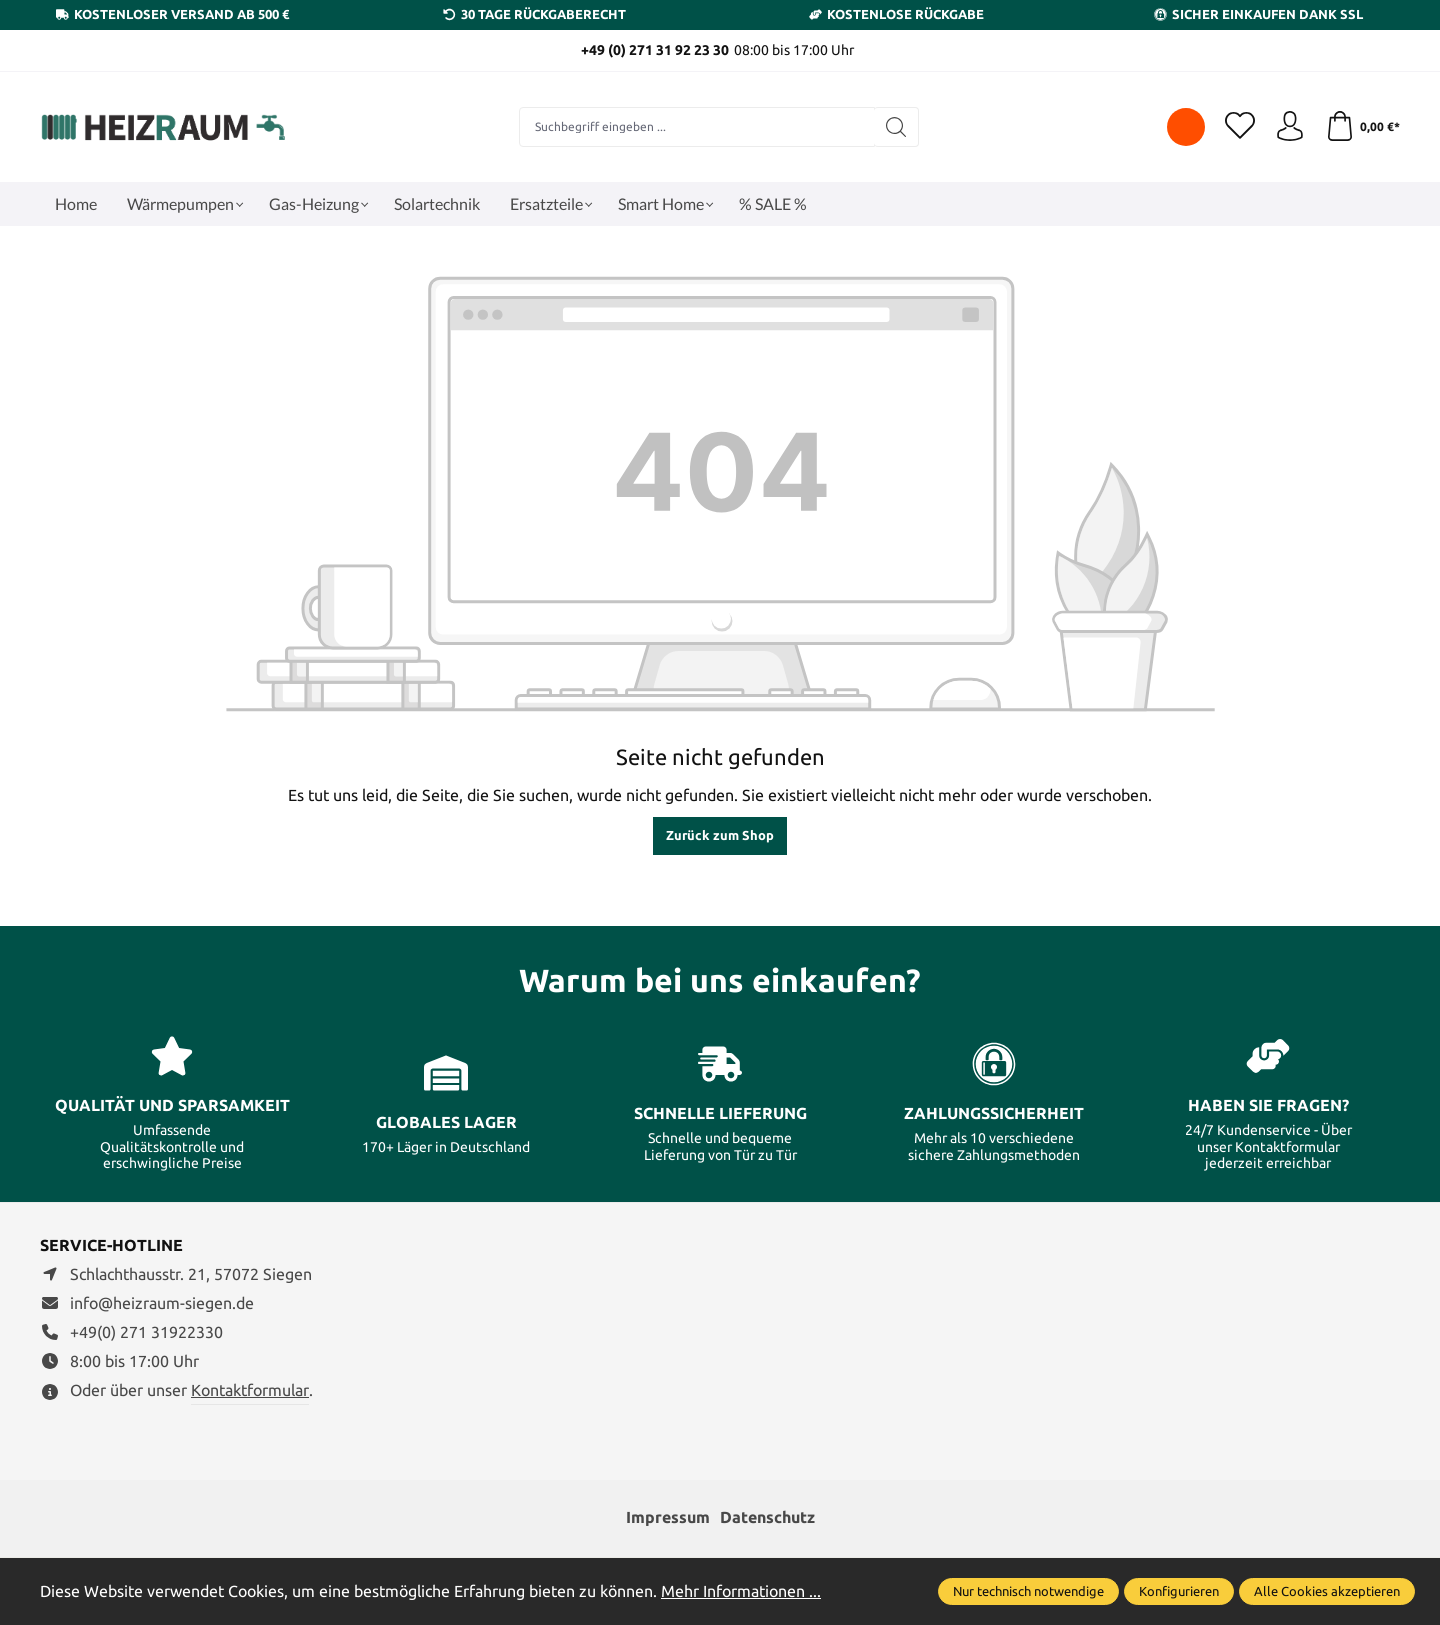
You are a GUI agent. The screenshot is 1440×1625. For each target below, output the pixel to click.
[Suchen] (896, 127)
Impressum (668, 1517)
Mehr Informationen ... (741, 1591)
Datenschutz (767, 1517)
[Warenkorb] (1362, 127)
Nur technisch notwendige (1028, 1591)
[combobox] (697, 127)
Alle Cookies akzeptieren (1327, 1591)
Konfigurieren (1179, 1591)
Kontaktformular (250, 1390)
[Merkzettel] (1240, 127)
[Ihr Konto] (1290, 127)
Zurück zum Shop (720, 835)
